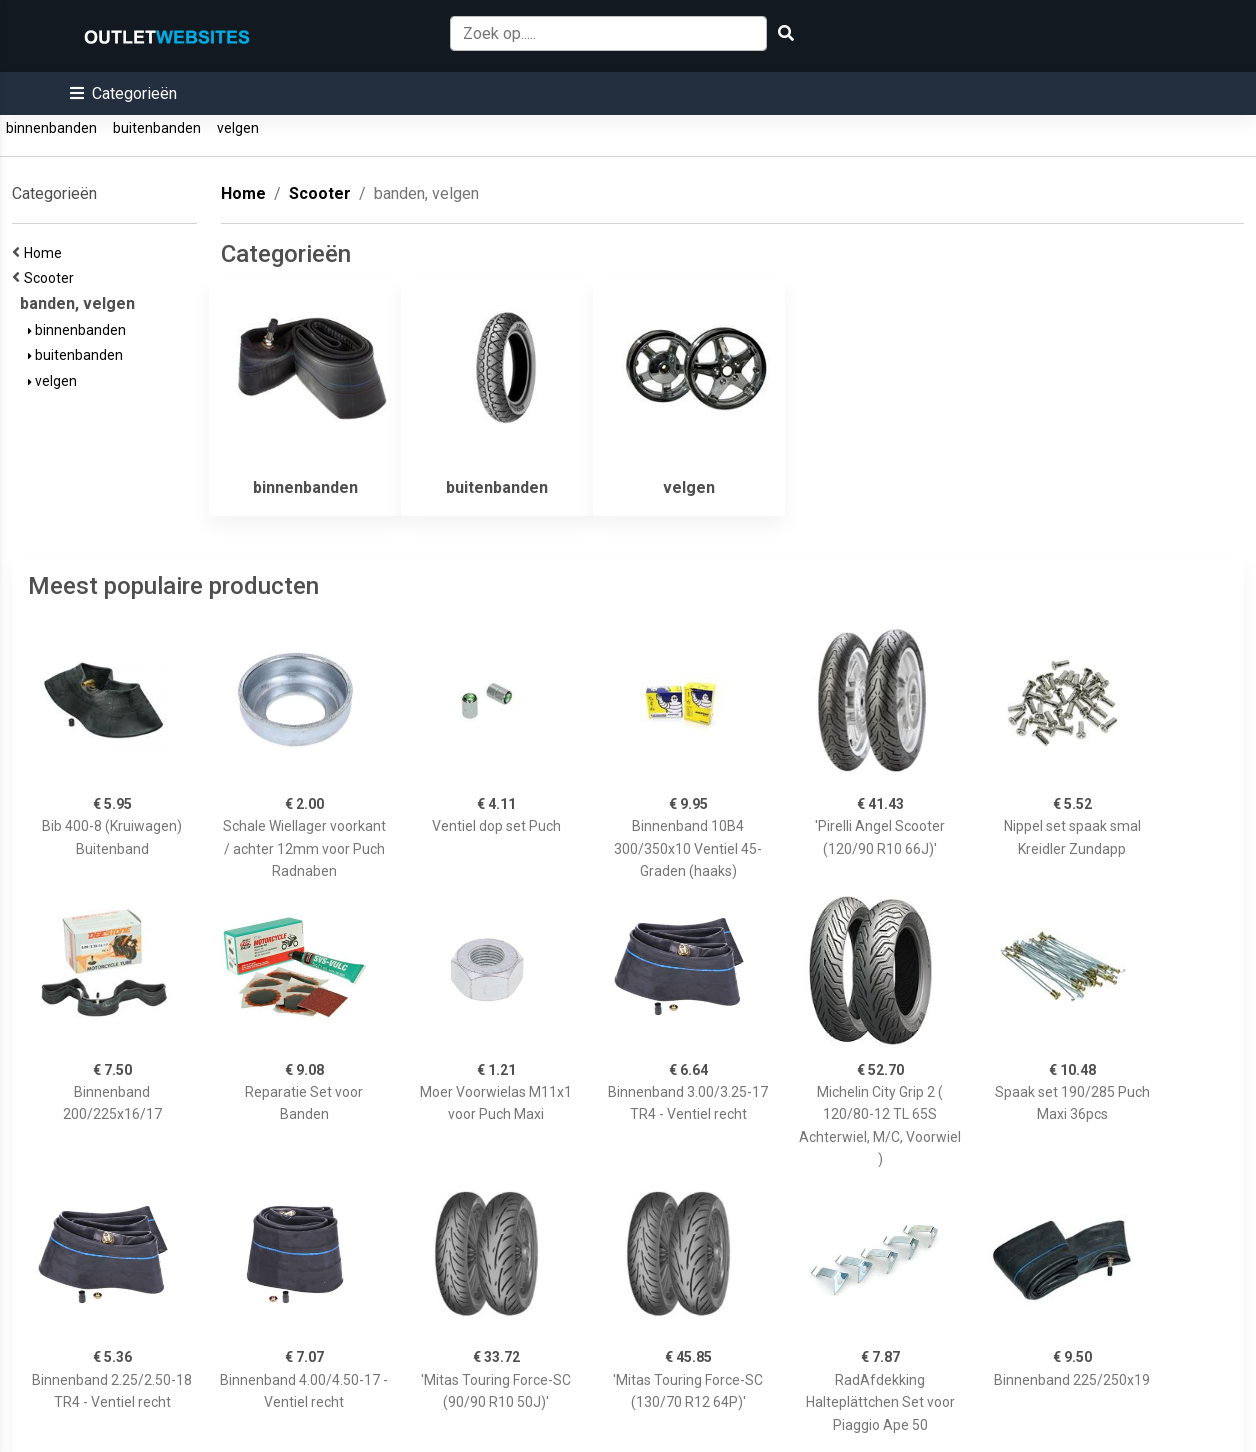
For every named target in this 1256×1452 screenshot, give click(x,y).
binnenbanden (51, 128)
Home (46, 253)
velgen (238, 128)
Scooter (52, 278)
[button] (123, 93)
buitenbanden (157, 128)
